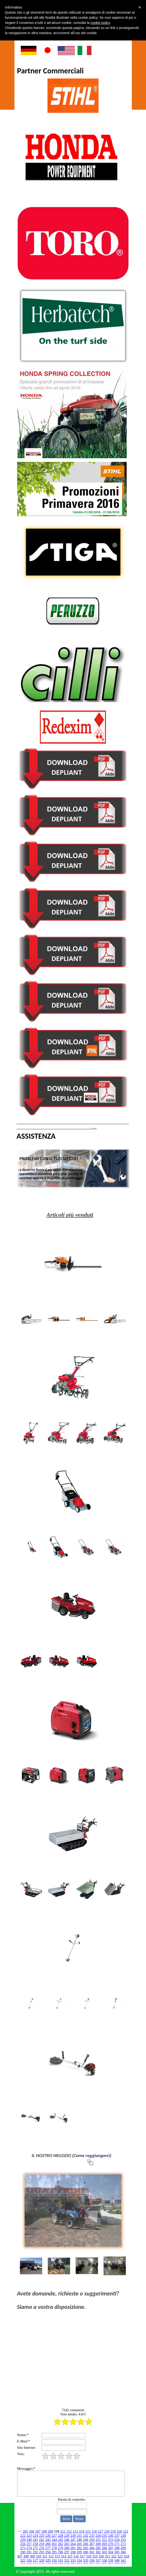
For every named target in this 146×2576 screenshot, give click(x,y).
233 (91, 2535)
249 (85, 2540)
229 (66, 2535)
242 (41, 2540)
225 (41, 2535)
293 (41, 2552)
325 (22, 2560)
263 (66, 2544)
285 (98, 2548)
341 (123, 2560)
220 (119, 2531)
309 (32, 2556)
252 (104, 2540)
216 (94, 2531)
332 (66, 2560)
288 (117, 2548)
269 (104, 2544)
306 (123, 2552)
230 (73, 2535)
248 (79, 2540)
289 (123, 2548)
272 (123, 2544)
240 (29, 2540)
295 (54, 2552)
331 (60, 2560)
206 (31, 2531)
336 (91, 2560)
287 (110, 2548)
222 (22, 2535)
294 (48, 2552)
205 (25, 2531)
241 (35, 2540)
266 (85, 2544)
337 (98, 2560)
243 (48, 2540)
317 (82, 2556)
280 (66, 2548)
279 (60, 2548)
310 (38, 2556)
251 (98, 2540)
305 (117, 2552)
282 (79, 2548)
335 (85, 2560)
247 (73, 2540)
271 (117, 2544)
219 (113, 2531)
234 (98, 2535)
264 (73, 2544)
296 (60, 2552)
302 (98, 2552)
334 (79, 2560)
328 (41, 2560)
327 (35, 2560)
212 (69, 2531)
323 (120, 2556)
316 (76, 2556)
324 (126, 2556)
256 (22, 2544)
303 (104, 2552)
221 (125, 2531)
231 (79, 2535)
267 (91, 2544)
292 (35, 2552)
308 (26, 2556)
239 (22, 2540)
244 (54, 2540)
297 (66, 2552)
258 (35, 2544)
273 (22, 2548)
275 (35, 2548)
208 (44, 2531)
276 (41, 2548)
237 (117, 2535)
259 (41, 2544)
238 (123, 2535)
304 (110, 2552)
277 (48, 2548)
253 (110, 2540)
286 (104, 2548)
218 (107, 2531)
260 (48, 2544)
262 (60, 2544)
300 (85, 2552)
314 (63, 2556)
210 (56, 2531)
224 (35, 2535)
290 (22, 2552)
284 (91, 2548)
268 (98, 2544)
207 (38, 2531)
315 (69, 2556)
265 (79, 2544)
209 (50, 2531)
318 (88, 2556)
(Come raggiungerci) (92, 2155)
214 (81, 2531)
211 (63, 2531)
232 (85, 2535)
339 (110, 2560)
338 (104, 2560)
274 (29, 2548)
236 (110, 2535)
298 (73, 2552)
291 (29, 2552)
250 (91, 2540)
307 (19, 2556)
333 (73, 2560)
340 (117, 2560)
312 (51, 2556)
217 (100, 2531)
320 (101, 2556)
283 (85, 2548)
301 (91, 2552)
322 (113, 2556)
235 (104, 2535)
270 (110, 2544)
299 (79, 2552)
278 (54, 2548)
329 (48, 2560)
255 (123, 2540)
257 (29, 2544)
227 (54, 2535)
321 (107, 2556)
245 (60, 2540)
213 (75, 2531)
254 (117, 2540)
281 (73, 2548)
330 (54, 2560)
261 (54, 2544)
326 (29, 2560)
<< (20, 2531)
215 (88, 2531)
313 (57, 2556)
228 (60, 2535)
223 (29, 2535)
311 (44, 2556)
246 (66, 2540)
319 (95, 2556)
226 (48, 2535)
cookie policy (100, 23)
